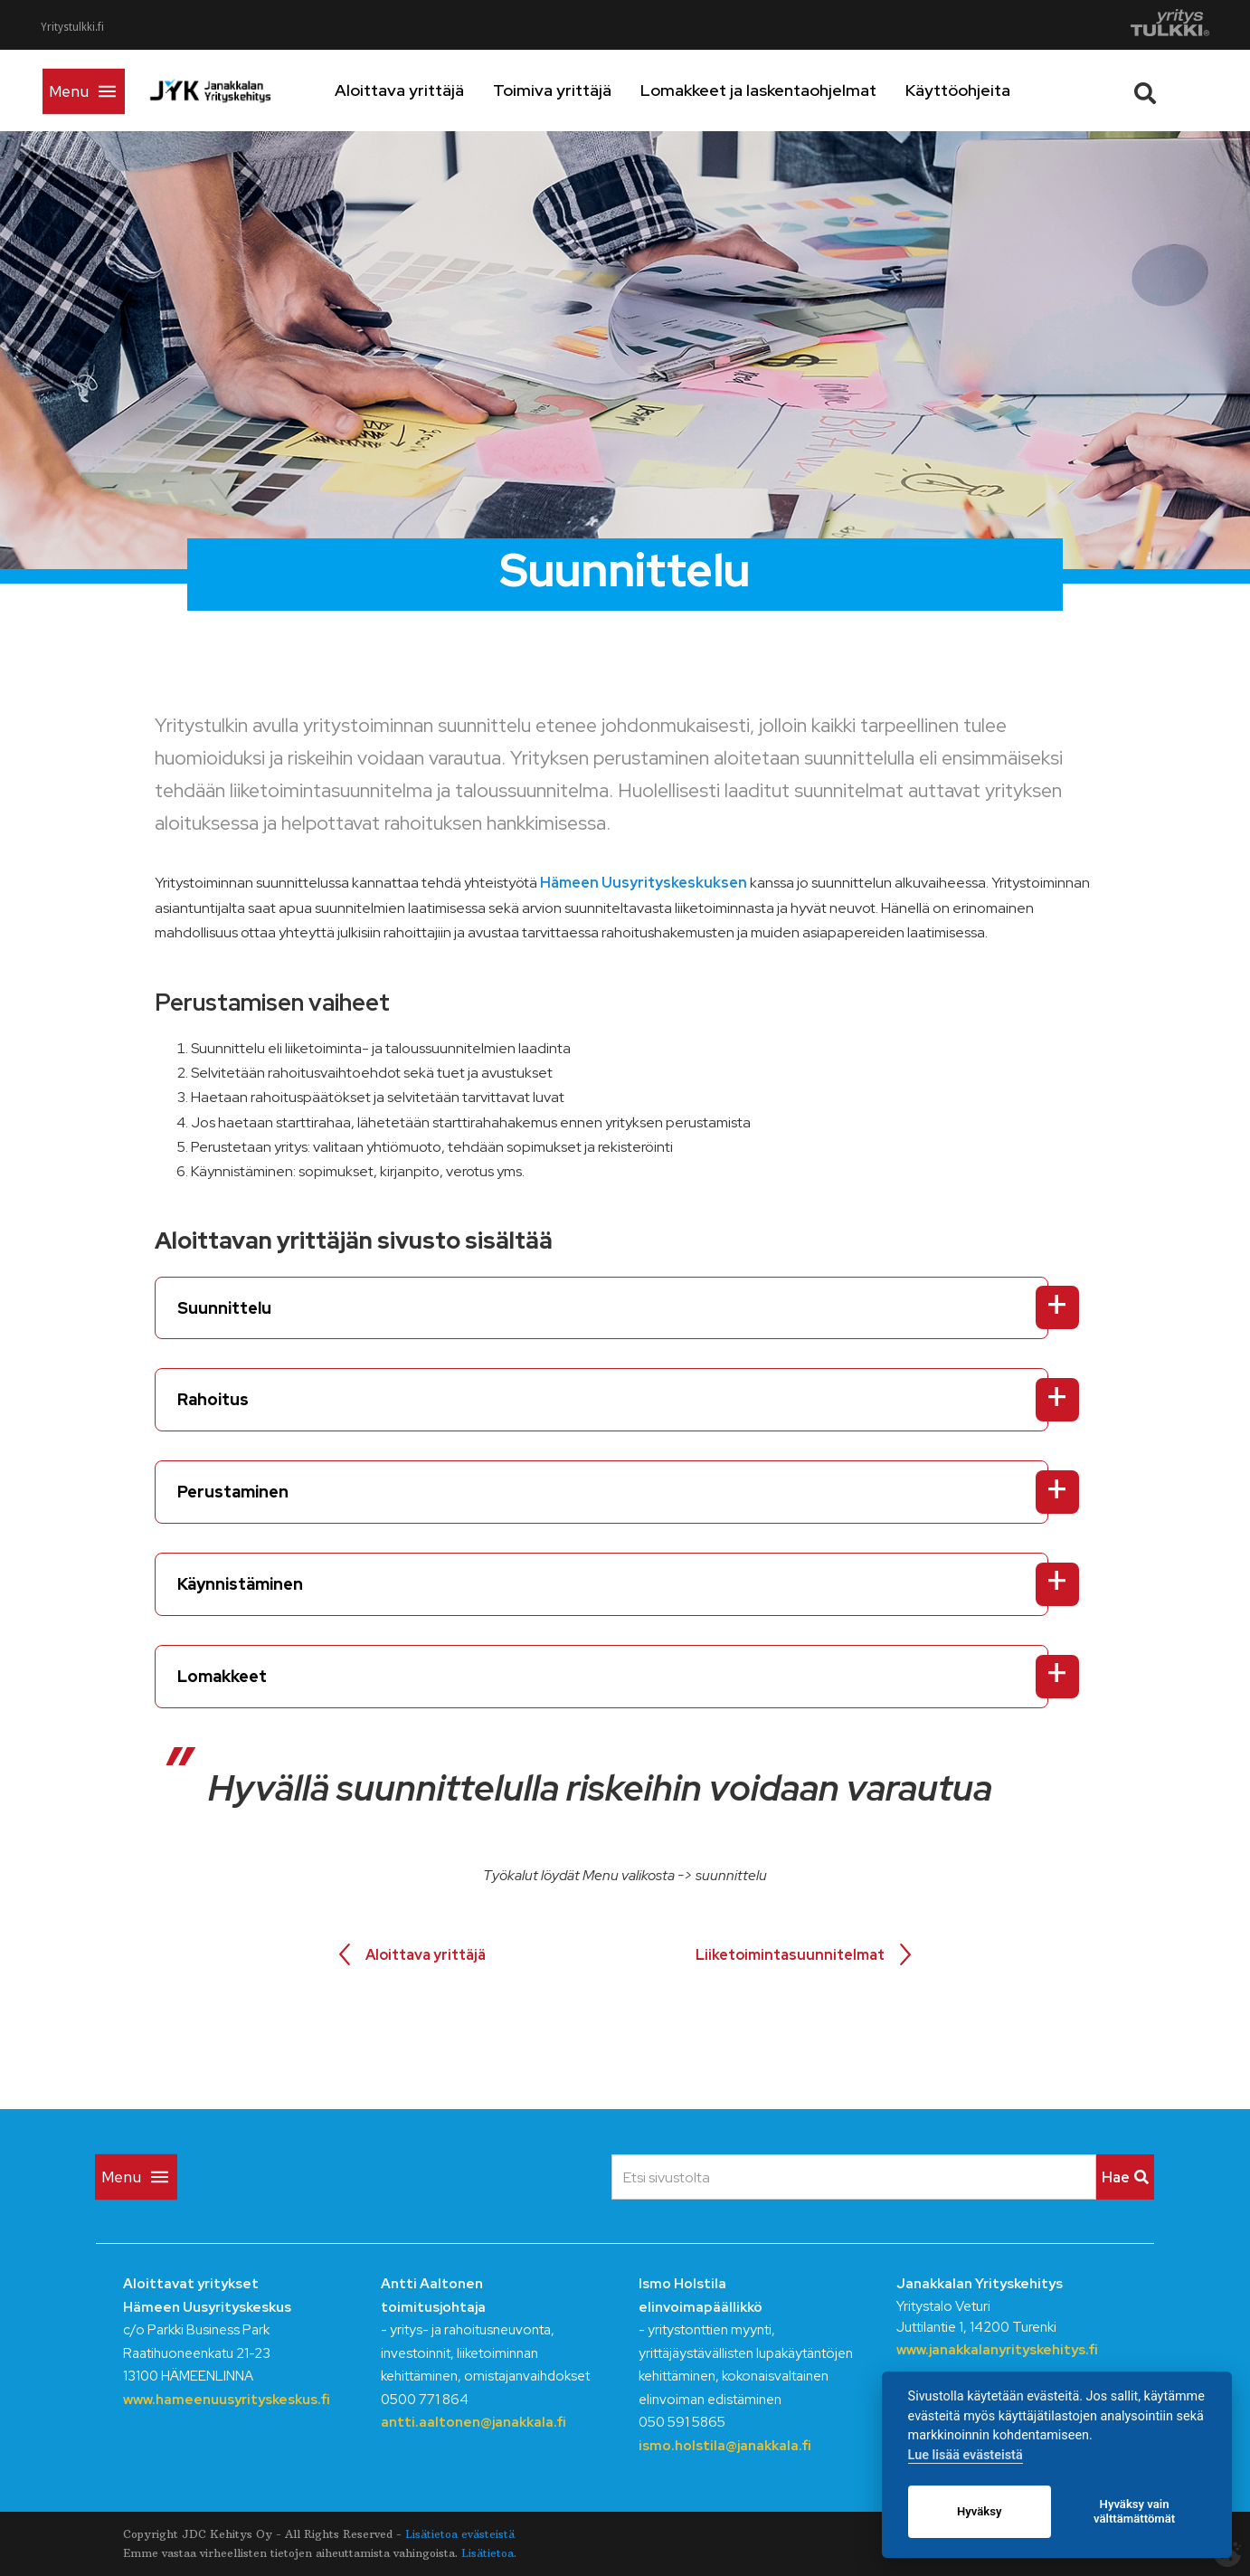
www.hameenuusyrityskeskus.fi (226, 2400)
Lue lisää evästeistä (965, 2455)
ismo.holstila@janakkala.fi (725, 2446)
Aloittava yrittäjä (452, 90)
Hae (1125, 2177)
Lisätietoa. (488, 2553)
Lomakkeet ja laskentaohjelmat (812, 90)
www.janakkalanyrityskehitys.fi (997, 2350)
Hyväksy (979, 2511)
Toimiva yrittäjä (605, 90)
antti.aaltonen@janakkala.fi (473, 2422)
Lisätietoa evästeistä (460, 2534)
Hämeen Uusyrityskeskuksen (643, 882)
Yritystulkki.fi (72, 27)
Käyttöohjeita (1011, 90)
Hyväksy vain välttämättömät (1134, 2511)
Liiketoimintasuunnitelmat (790, 1954)
